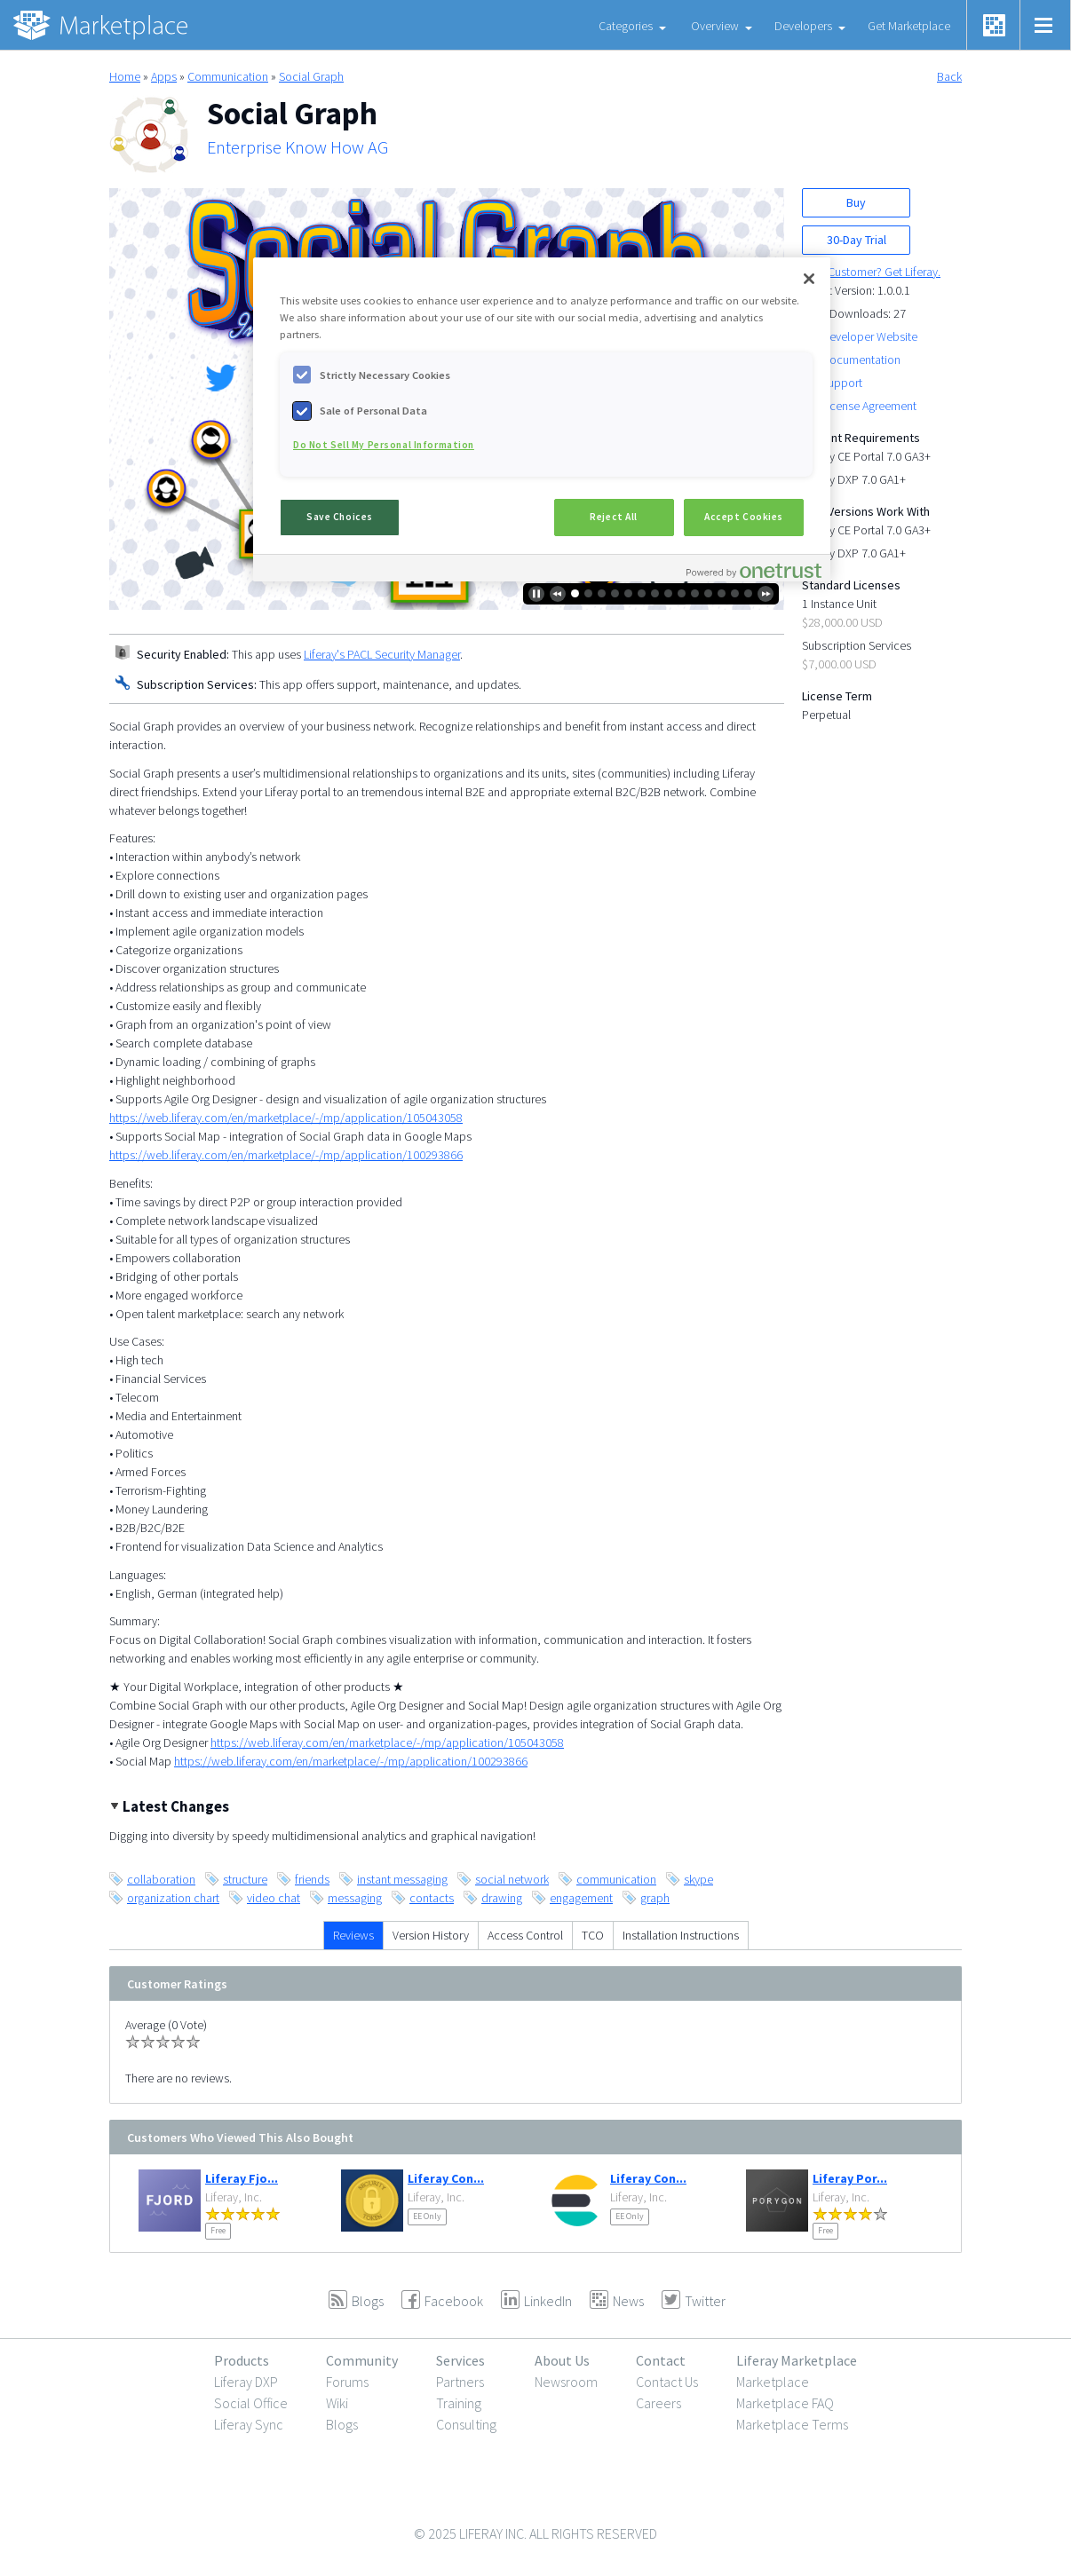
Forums (347, 2381)
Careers (658, 2403)
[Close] (809, 278)
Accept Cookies (743, 516)
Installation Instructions (681, 1935)
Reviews (353, 1935)
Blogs (342, 2424)
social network (512, 1879)
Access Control (525, 1935)
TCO (593, 1935)
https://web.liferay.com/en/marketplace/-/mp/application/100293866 (286, 1155)
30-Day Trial (856, 240)
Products (241, 2360)
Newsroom (566, 2381)
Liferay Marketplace (796, 2360)
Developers (803, 26)
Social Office (251, 2403)
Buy (856, 202)
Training (458, 2403)
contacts (431, 1898)
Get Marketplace (909, 26)
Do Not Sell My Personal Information (383, 445)
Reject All (614, 516)
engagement (581, 1898)
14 (748, 593)
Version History (431, 1935)
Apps (164, 76)
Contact (661, 2360)
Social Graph (311, 76)
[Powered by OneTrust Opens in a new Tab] (753, 570)
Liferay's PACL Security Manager (382, 654)
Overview (715, 26)
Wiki (337, 2403)
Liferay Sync (248, 2424)
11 (708, 593)
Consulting (466, 2424)
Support (841, 383)
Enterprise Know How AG (297, 147)
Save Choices (339, 516)
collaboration (161, 1879)
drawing (501, 1898)
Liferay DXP (246, 2381)
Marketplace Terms (792, 2424)
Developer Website (869, 336)
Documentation (860, 359)
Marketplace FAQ (785, 2403)
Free (218, 2230)
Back (949, 76)
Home (124, 76)
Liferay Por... (850, 2178)
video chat (273, 1898)
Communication (227, 76)
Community (362, 2360)
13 (735, 593)
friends (312, 1879)
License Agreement (868, 406)
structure (245, 1879)
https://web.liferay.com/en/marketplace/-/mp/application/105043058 (286, 1118)
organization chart (173, 1898)
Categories (626, 26)
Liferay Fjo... (241, 2178)
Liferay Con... (446, 2178)
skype (698, 1879)
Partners (460, 2381)
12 (722, 593)
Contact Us (667, 2381)
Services (460, 2360)
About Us (562, 2360)
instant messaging (402, 1879)
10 (695, 593)
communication (616, 1879)
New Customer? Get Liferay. (871, 272)
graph (655, 1898)
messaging (355, 1898)
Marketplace (772, 2381)
